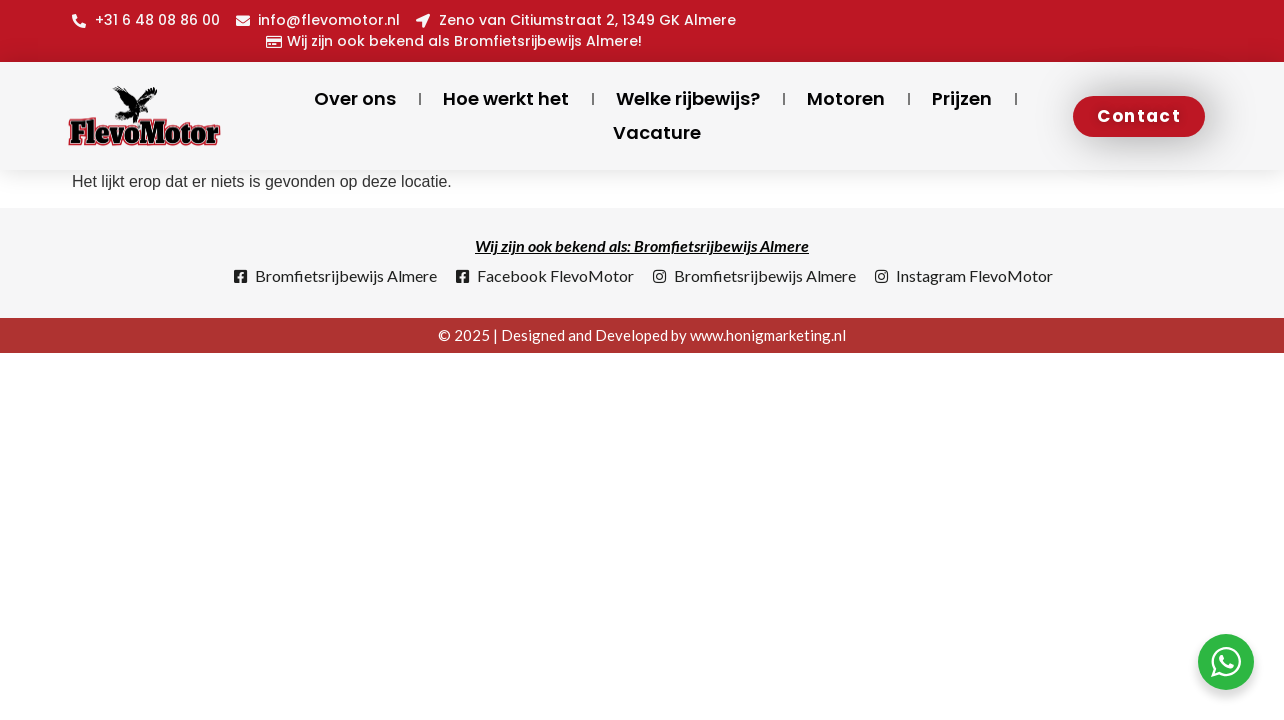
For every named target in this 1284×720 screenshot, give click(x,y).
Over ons (355, 98)
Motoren (846, 98)
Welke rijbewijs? (688, 98)
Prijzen (962, 98)
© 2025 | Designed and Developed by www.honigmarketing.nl (642, 335)
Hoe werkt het (506, 98)
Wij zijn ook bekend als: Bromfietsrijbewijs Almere (642, 245)
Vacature (657, 132)
